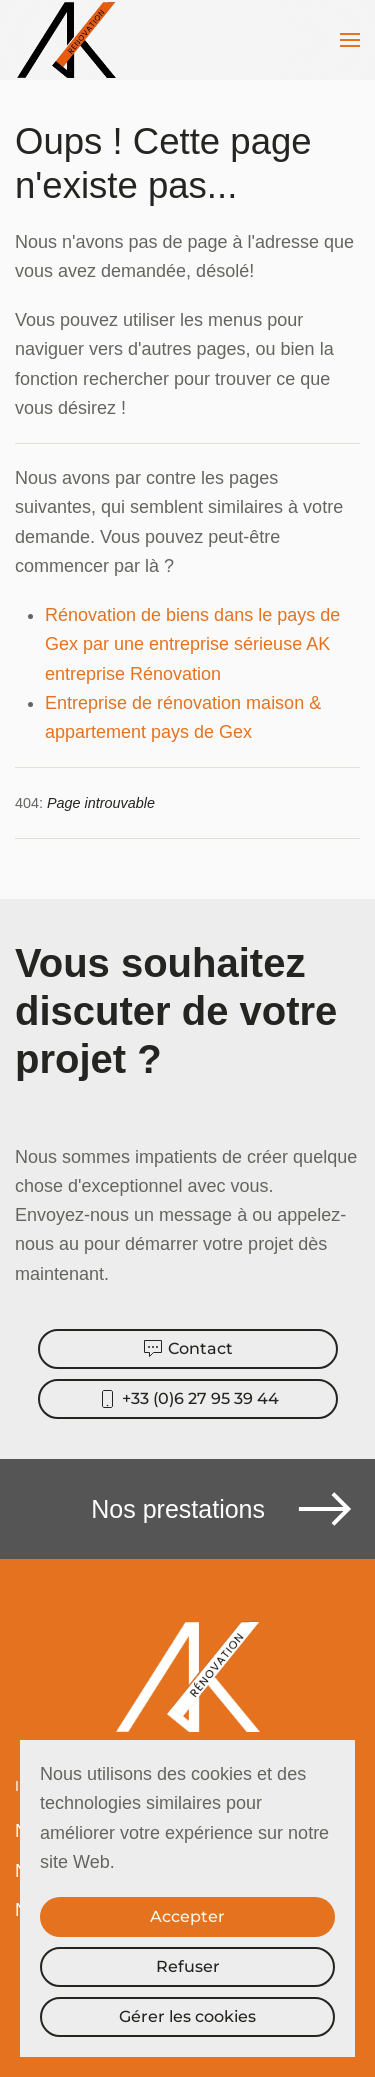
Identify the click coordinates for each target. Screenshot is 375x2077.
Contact (188, 1349)
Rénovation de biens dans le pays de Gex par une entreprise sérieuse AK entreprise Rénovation (192, 644)
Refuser (188, 1966)
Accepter (187, 1916)
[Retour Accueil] (69, 40)
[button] (350, 40)
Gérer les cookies (187, 2016)
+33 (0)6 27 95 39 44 (188, 1399)
